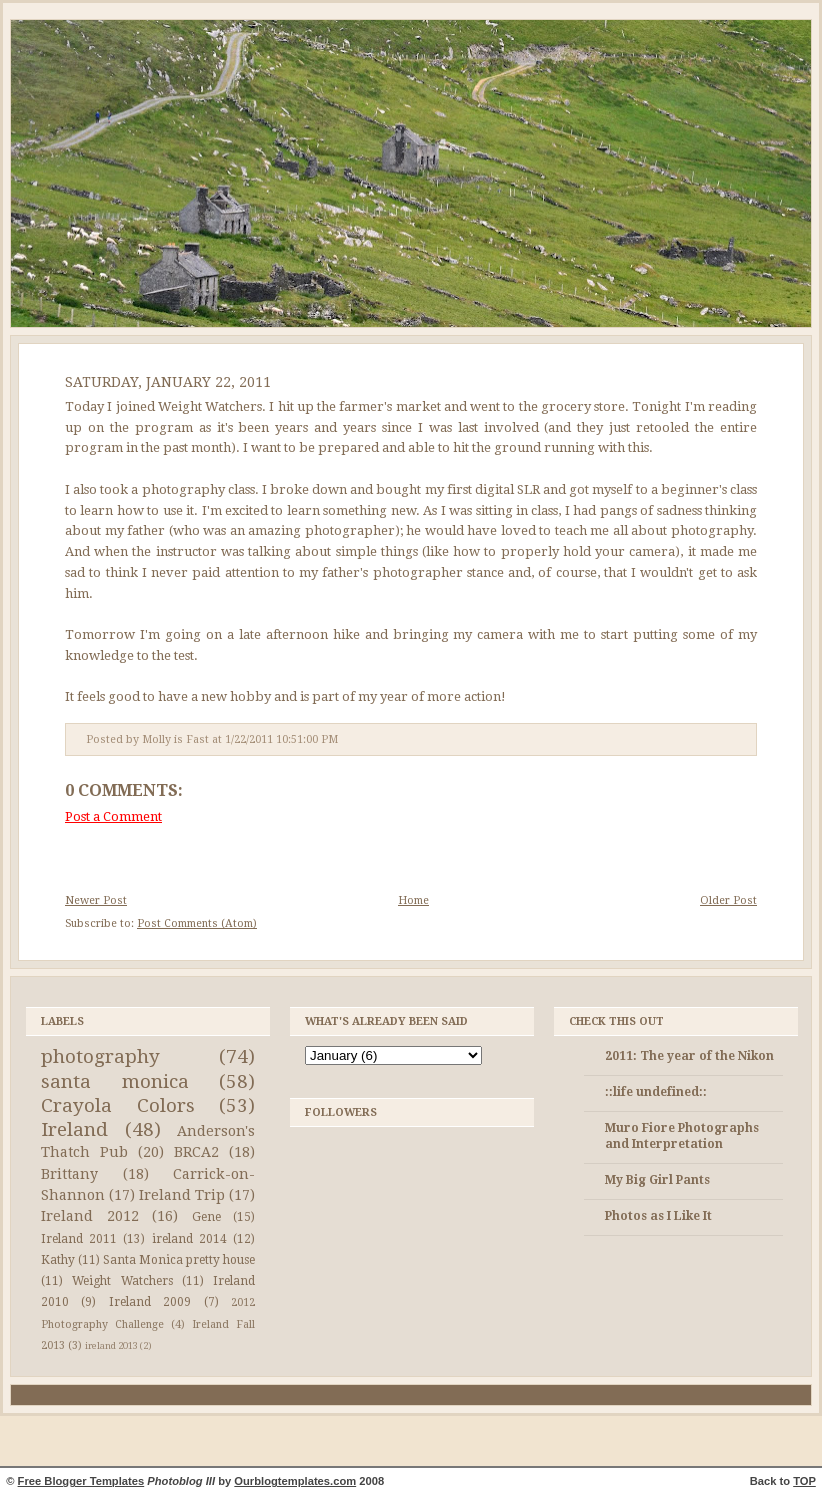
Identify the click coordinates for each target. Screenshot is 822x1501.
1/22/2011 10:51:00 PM (281, 739)
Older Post (728, 900)
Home (413, 900)
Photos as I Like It (658, 1216)
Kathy (58, 1260)
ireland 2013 (111, 1345)
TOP (804, 1481)
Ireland (74, 1129)
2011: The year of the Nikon (689, 1056)
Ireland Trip (182, 1195)
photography (100, 1056)
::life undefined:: (656, 1092)
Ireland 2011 (79, 1239)
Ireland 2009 (150, 1302)
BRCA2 (196, 1152)
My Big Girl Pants (657, 1180)
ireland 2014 (189, 1239)
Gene (206, 1217)
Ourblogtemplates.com (295, 1481)
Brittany (69, 1174)
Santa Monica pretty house (179, 1260)
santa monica (115, 1081)
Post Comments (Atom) (197, 923)
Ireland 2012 (90, 1216)
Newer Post (96, 900)
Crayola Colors (118, 1105)
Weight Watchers (122, 1281)
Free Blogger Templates (81, 1481)
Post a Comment (113, 816)
